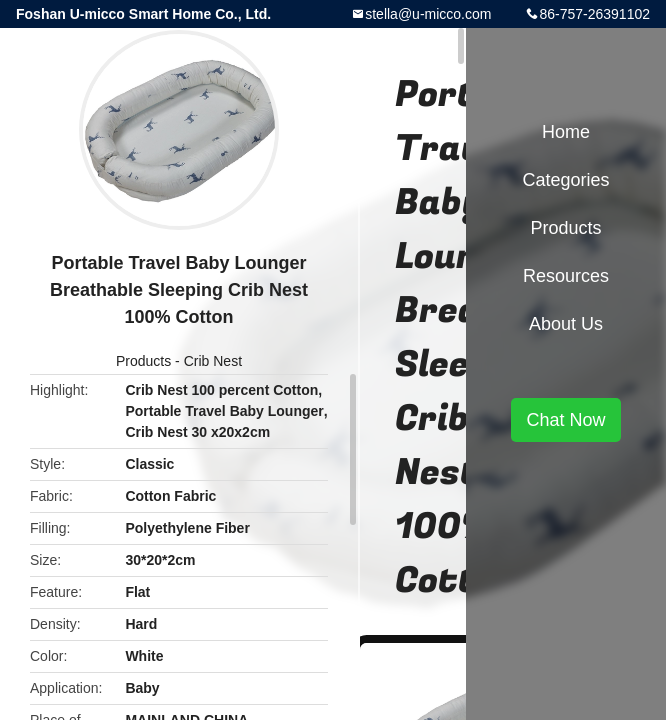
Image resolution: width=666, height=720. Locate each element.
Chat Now (565, 420)
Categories (565, 180)
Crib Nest (213, 361)
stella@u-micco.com (428, 14)
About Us (566, 324)
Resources (566, 276)
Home (566, 132)
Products (143, 361)
